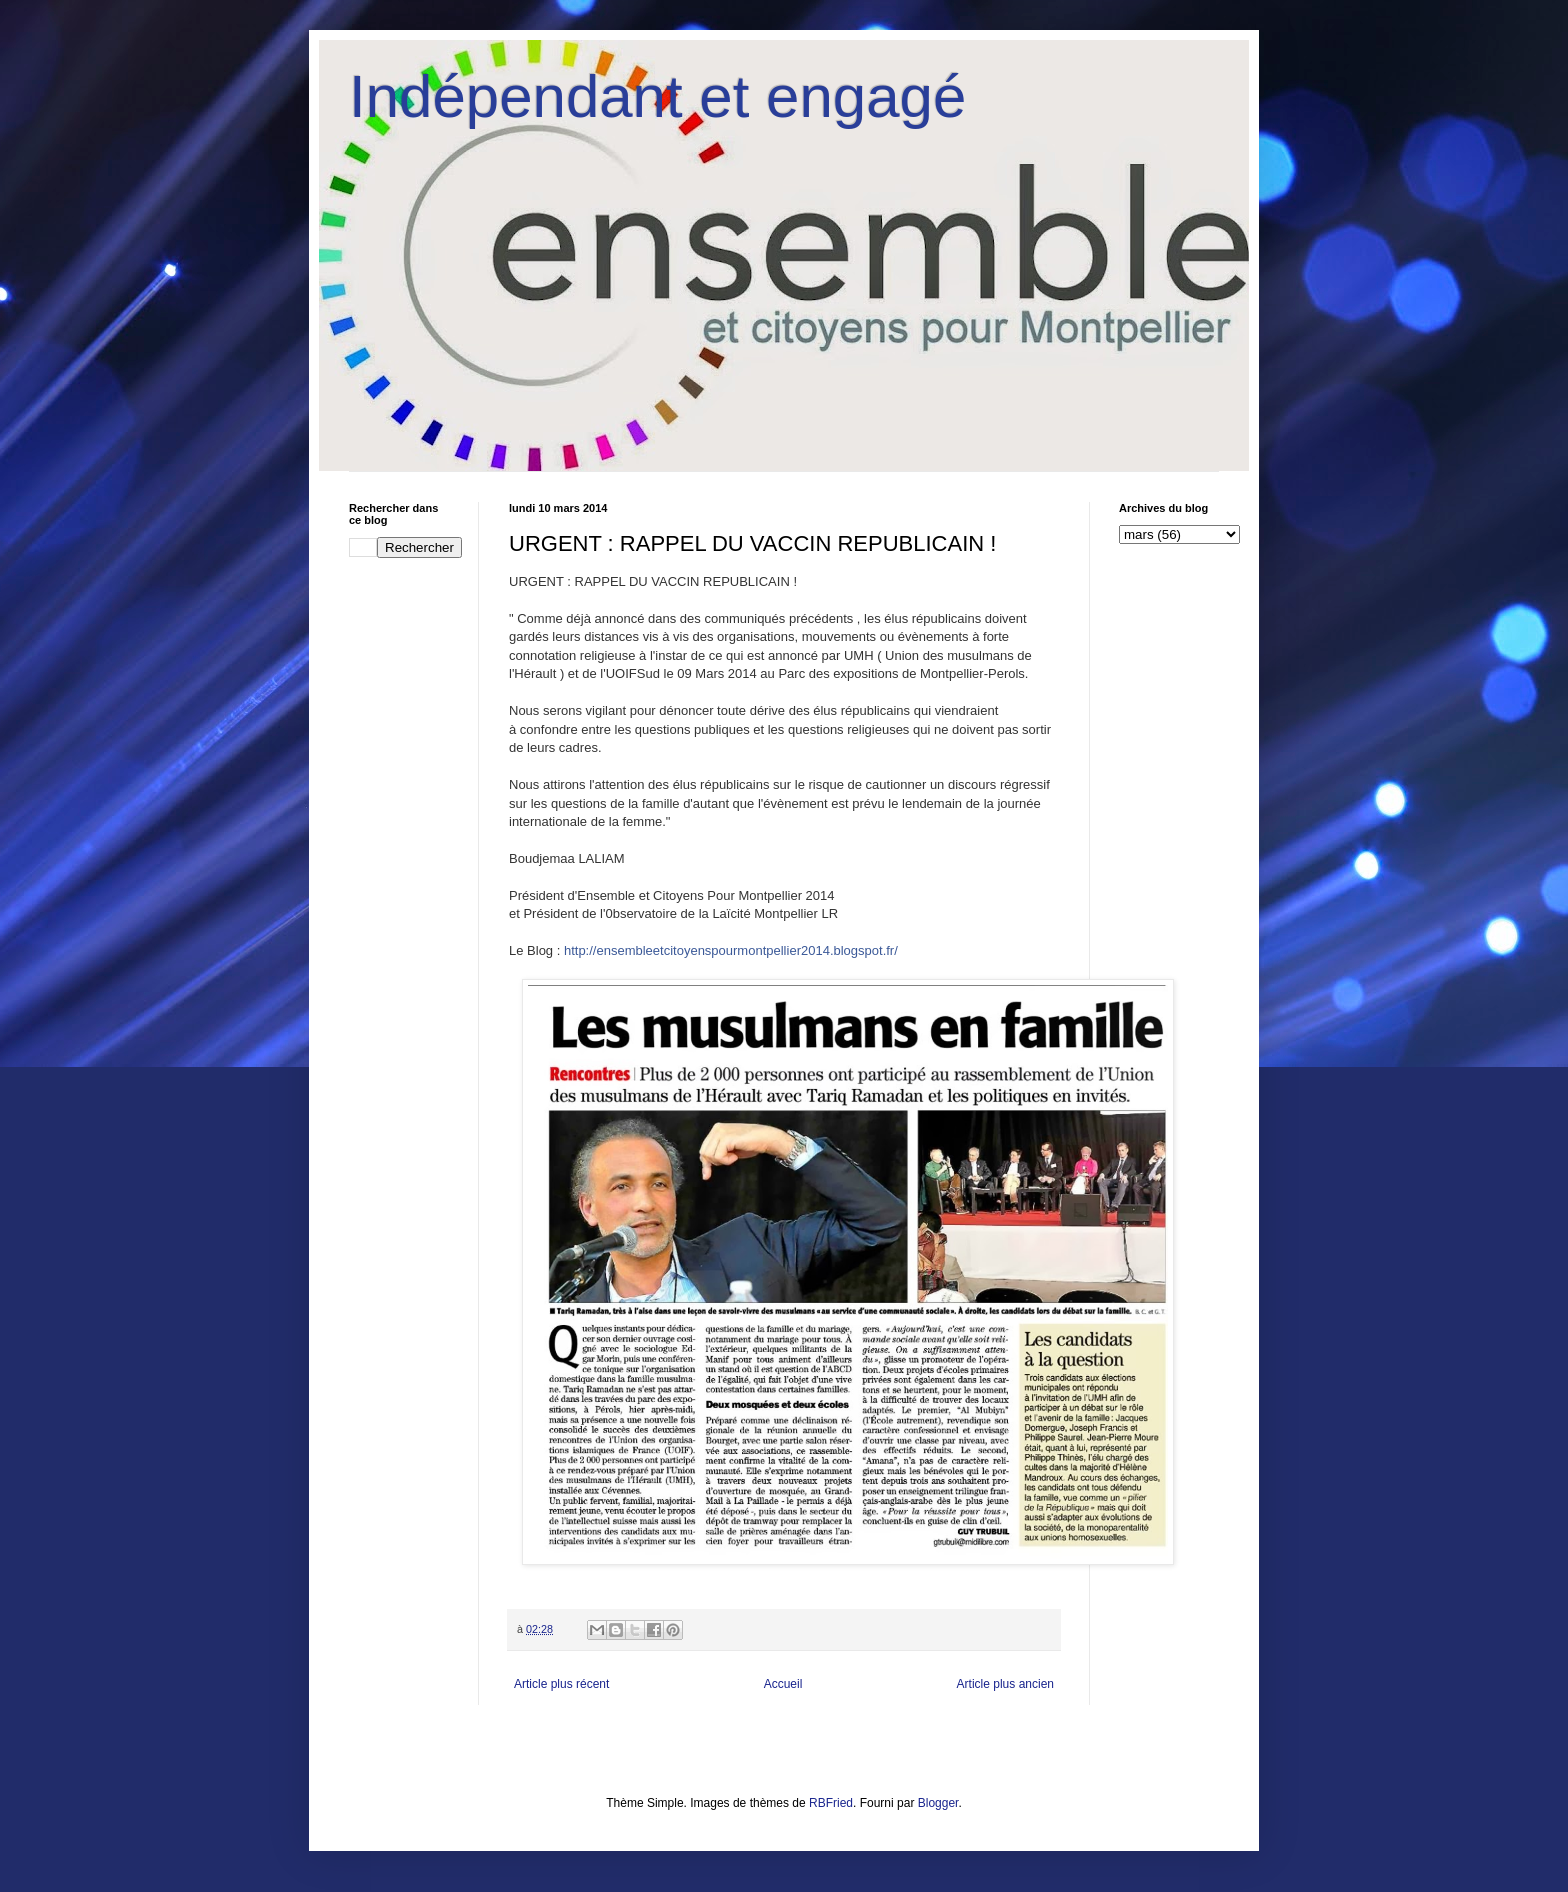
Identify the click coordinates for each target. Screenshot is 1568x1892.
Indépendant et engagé (657, 96)
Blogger (938, 1803)
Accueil (783, 1684)
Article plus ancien (1005, 1684)
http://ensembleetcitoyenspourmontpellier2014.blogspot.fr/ (731, 950)
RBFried (831, 1803)
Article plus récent (561, 1684)
